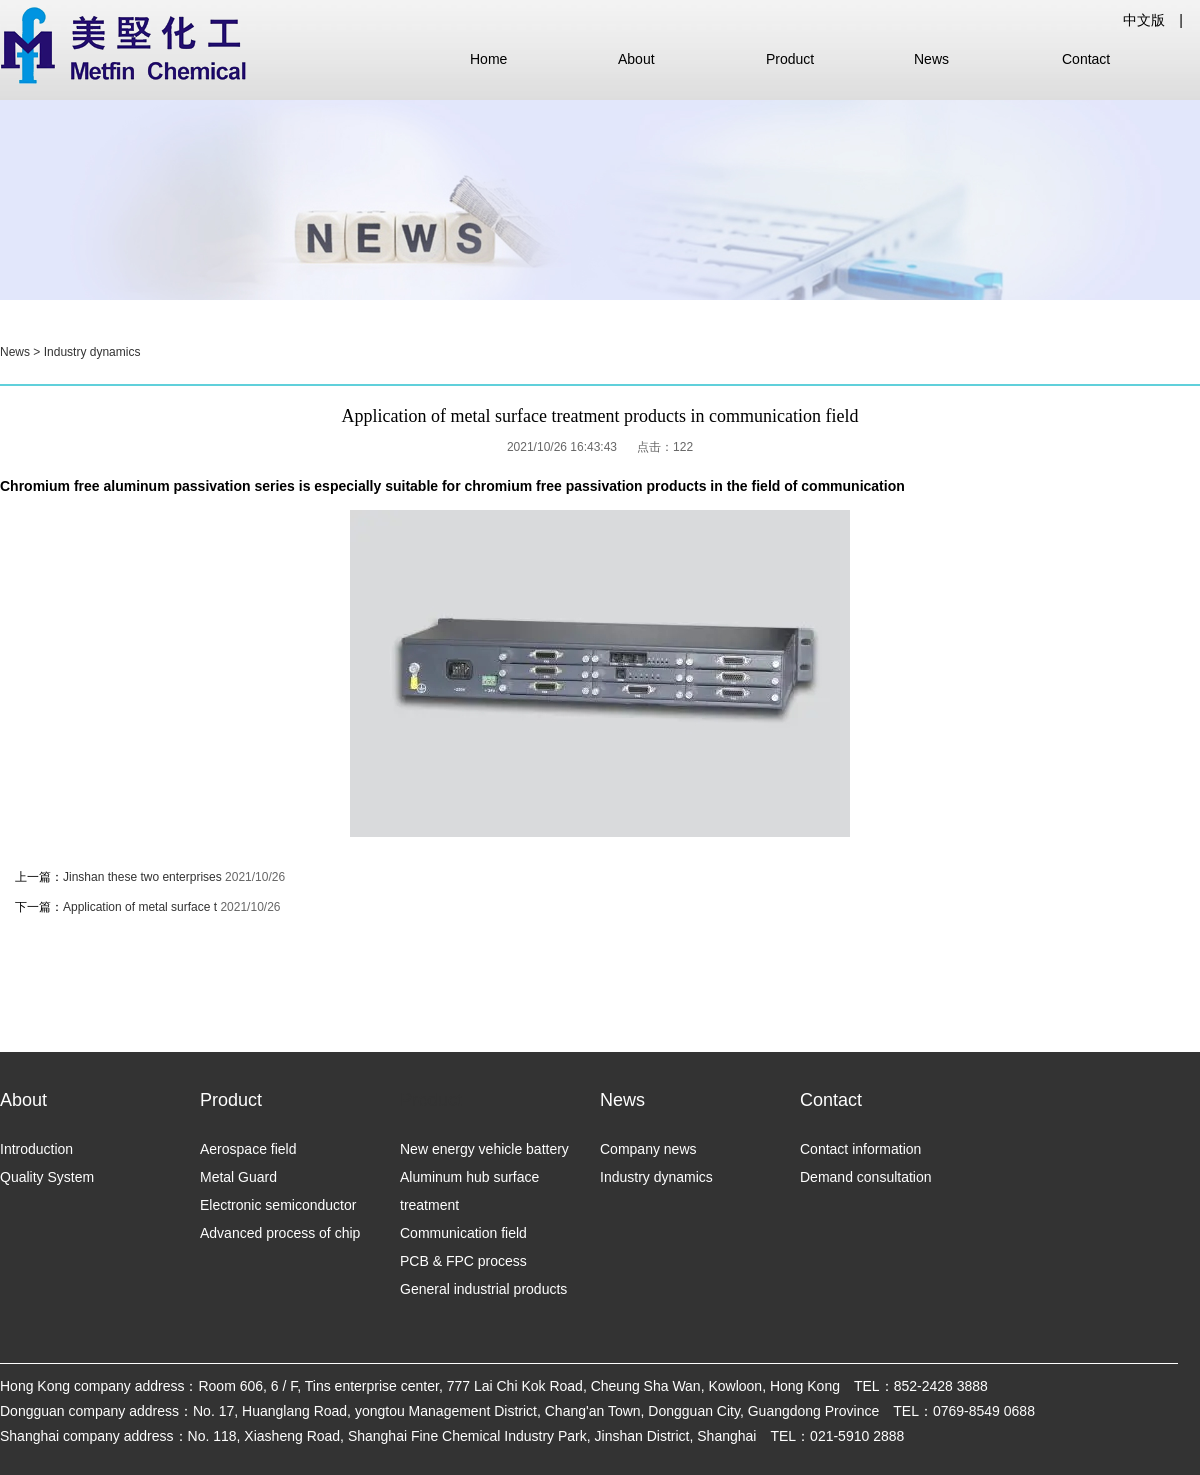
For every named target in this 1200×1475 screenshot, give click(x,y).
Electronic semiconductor (278, 1205)
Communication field (463, 1233)
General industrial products (483, 1289)
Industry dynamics (92, 352)
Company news (648, 1149)
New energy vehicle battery (484, 1149)
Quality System (47, 1177)
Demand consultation (866, 1177)
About (636, 59)
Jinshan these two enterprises (144, 877)
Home (488, 59)
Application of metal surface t (140, 907)
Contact (1086, 59)
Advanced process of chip (280, 1233)
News (931, 59)
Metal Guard (238, 1177)
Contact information (860, 1149)
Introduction (36, 1149)
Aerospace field (248, 1149)
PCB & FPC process (463, 1261)
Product (790, 59)
